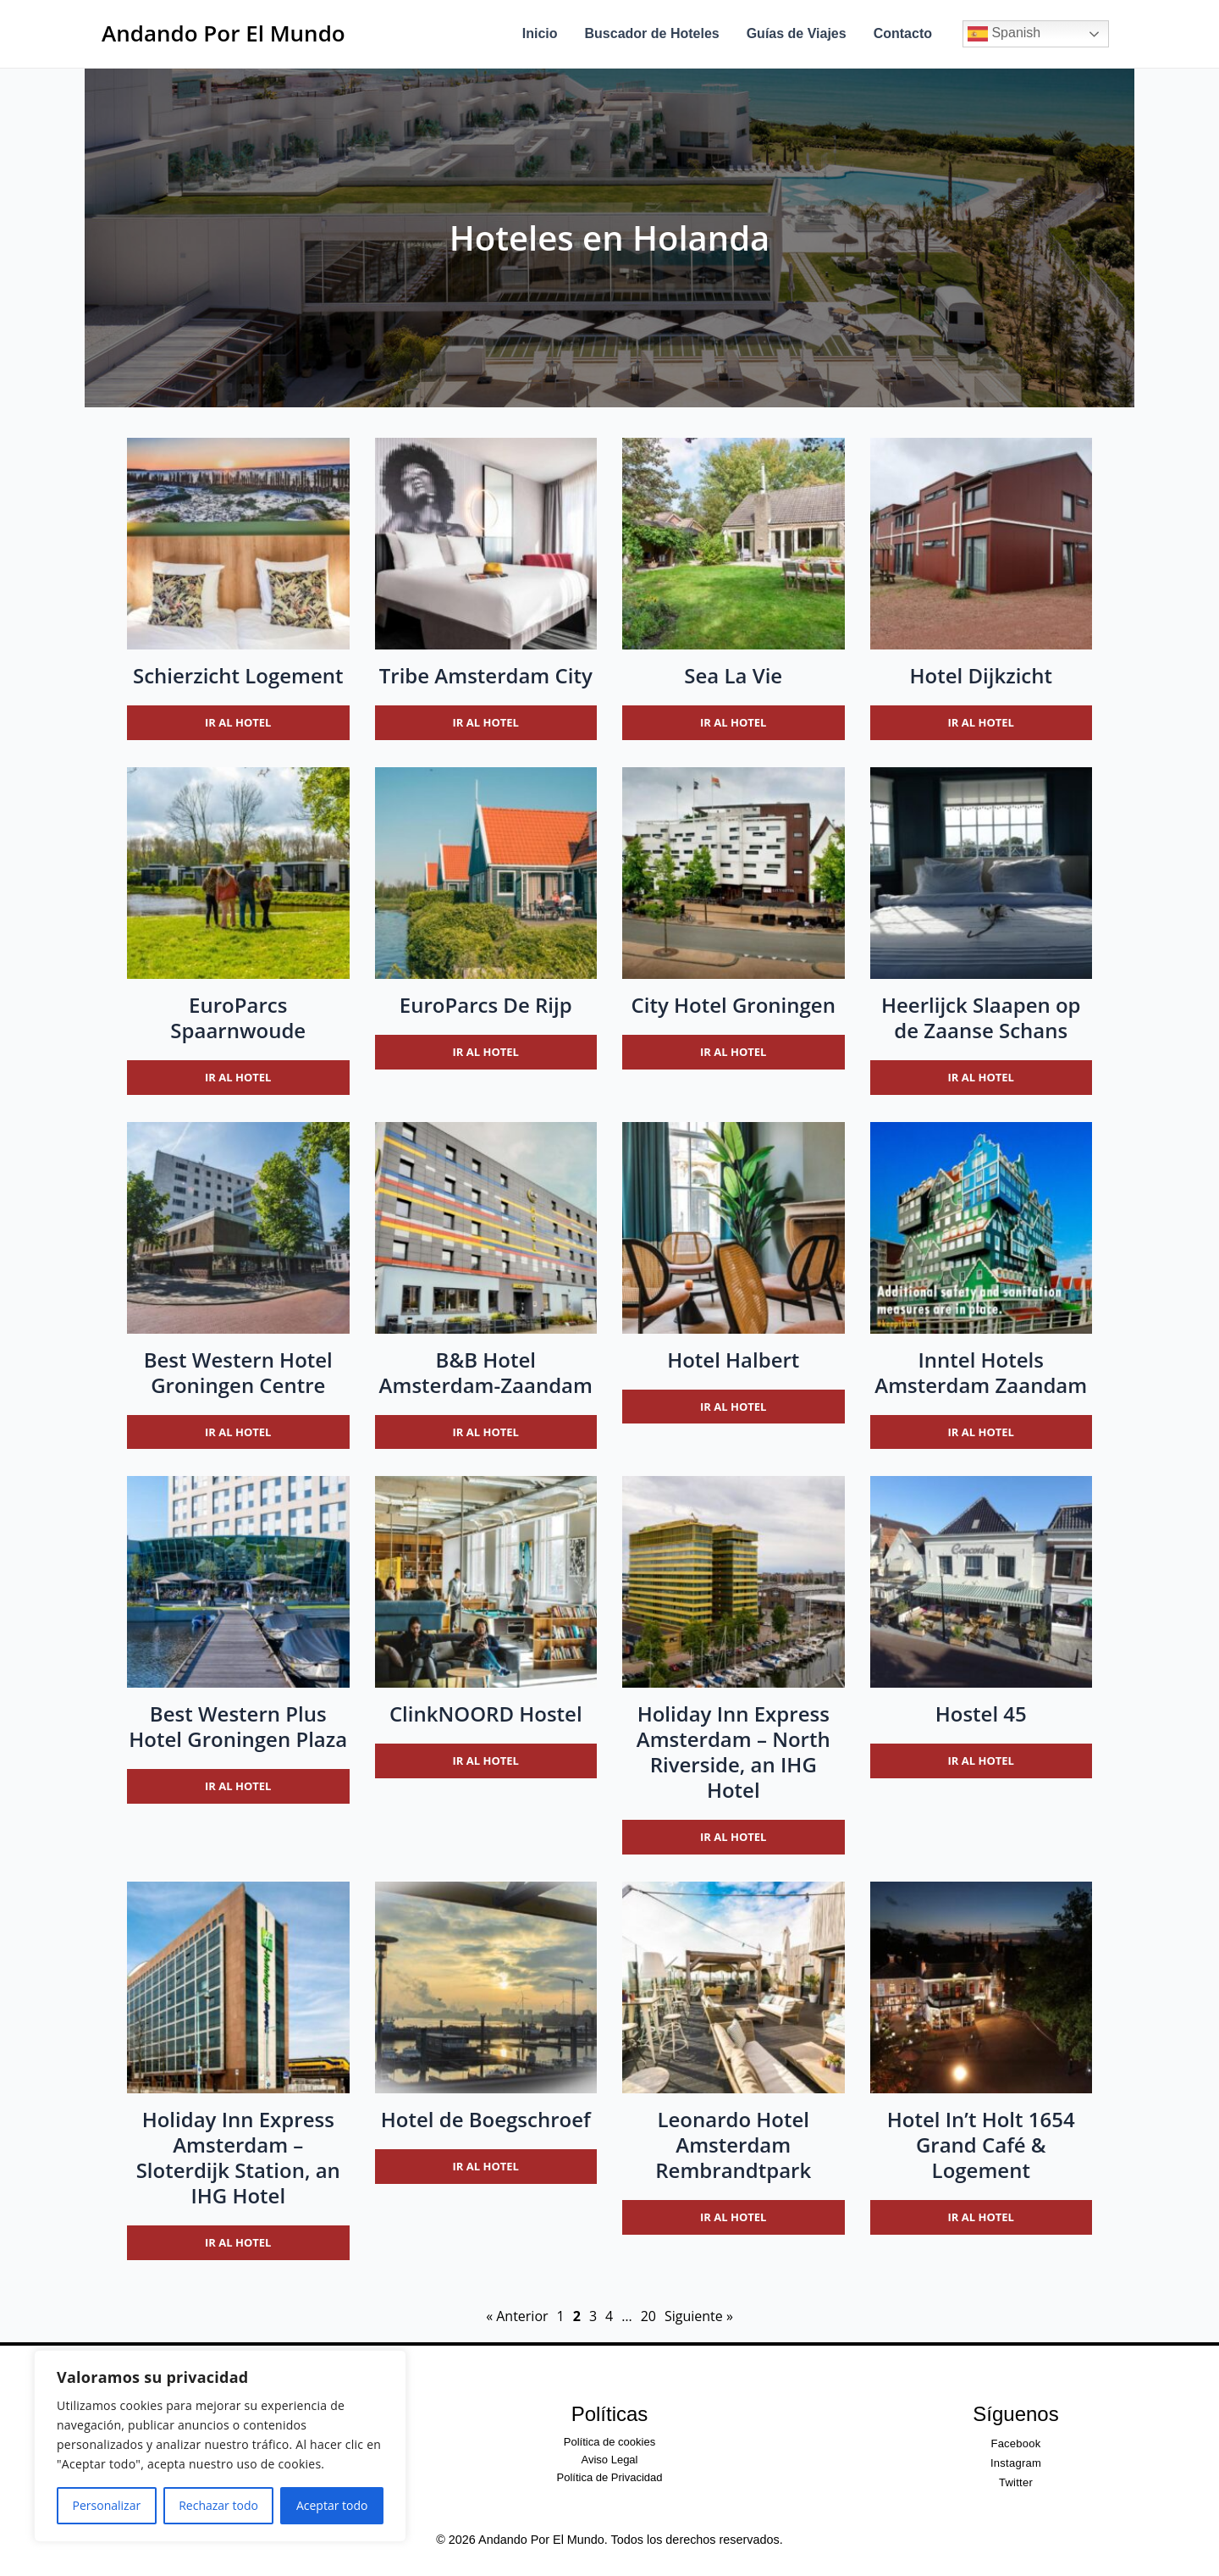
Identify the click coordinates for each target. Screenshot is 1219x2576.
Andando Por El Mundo (223, 33)
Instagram (1015, 2463)
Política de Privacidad (609, 2477)
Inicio (540, 33)
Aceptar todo (332, 2505)
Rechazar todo (218, 2505)
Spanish (1004, 34)
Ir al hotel (238, 722)
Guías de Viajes (797, 33)
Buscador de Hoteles (652, 33)
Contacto (903, 33)
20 (648, 2316)
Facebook (1015, 2443)
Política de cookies (609, 2441)
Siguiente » (699, 2316)
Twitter (1016, 2482)
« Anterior (517, 2316)
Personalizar (107, 2505)
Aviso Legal (610, 2459)
